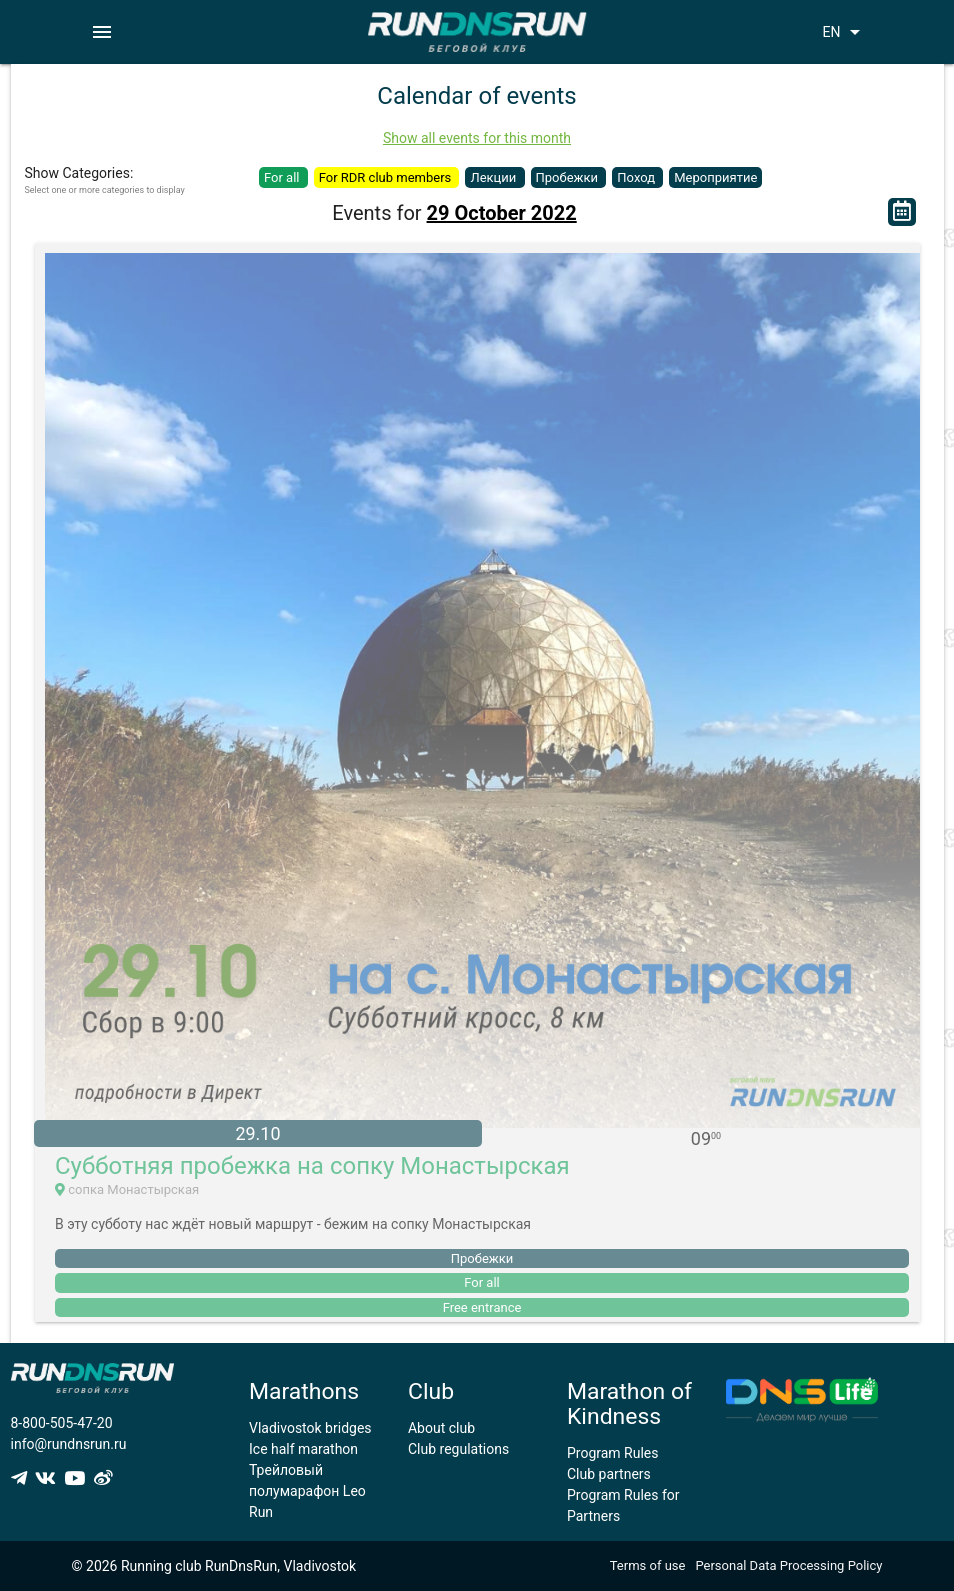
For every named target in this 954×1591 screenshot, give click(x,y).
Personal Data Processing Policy (788, 1565)
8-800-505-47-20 (62, 1423)
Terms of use (648, 1565)
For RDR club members (387, 177)
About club (441, 1428)
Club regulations (458, 1449)
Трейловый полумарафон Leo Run (307, 1491)
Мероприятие (715, 177)
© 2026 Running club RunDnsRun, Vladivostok (214, 1566)
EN (844, 32)
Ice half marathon (303, 1449)
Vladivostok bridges (310, 1428)
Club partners (609, 1474)
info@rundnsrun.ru (69, 1444)
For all (283, 177)
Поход (637, 177)
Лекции (494, 177)
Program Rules (613, 1453)
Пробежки (569, 177)
